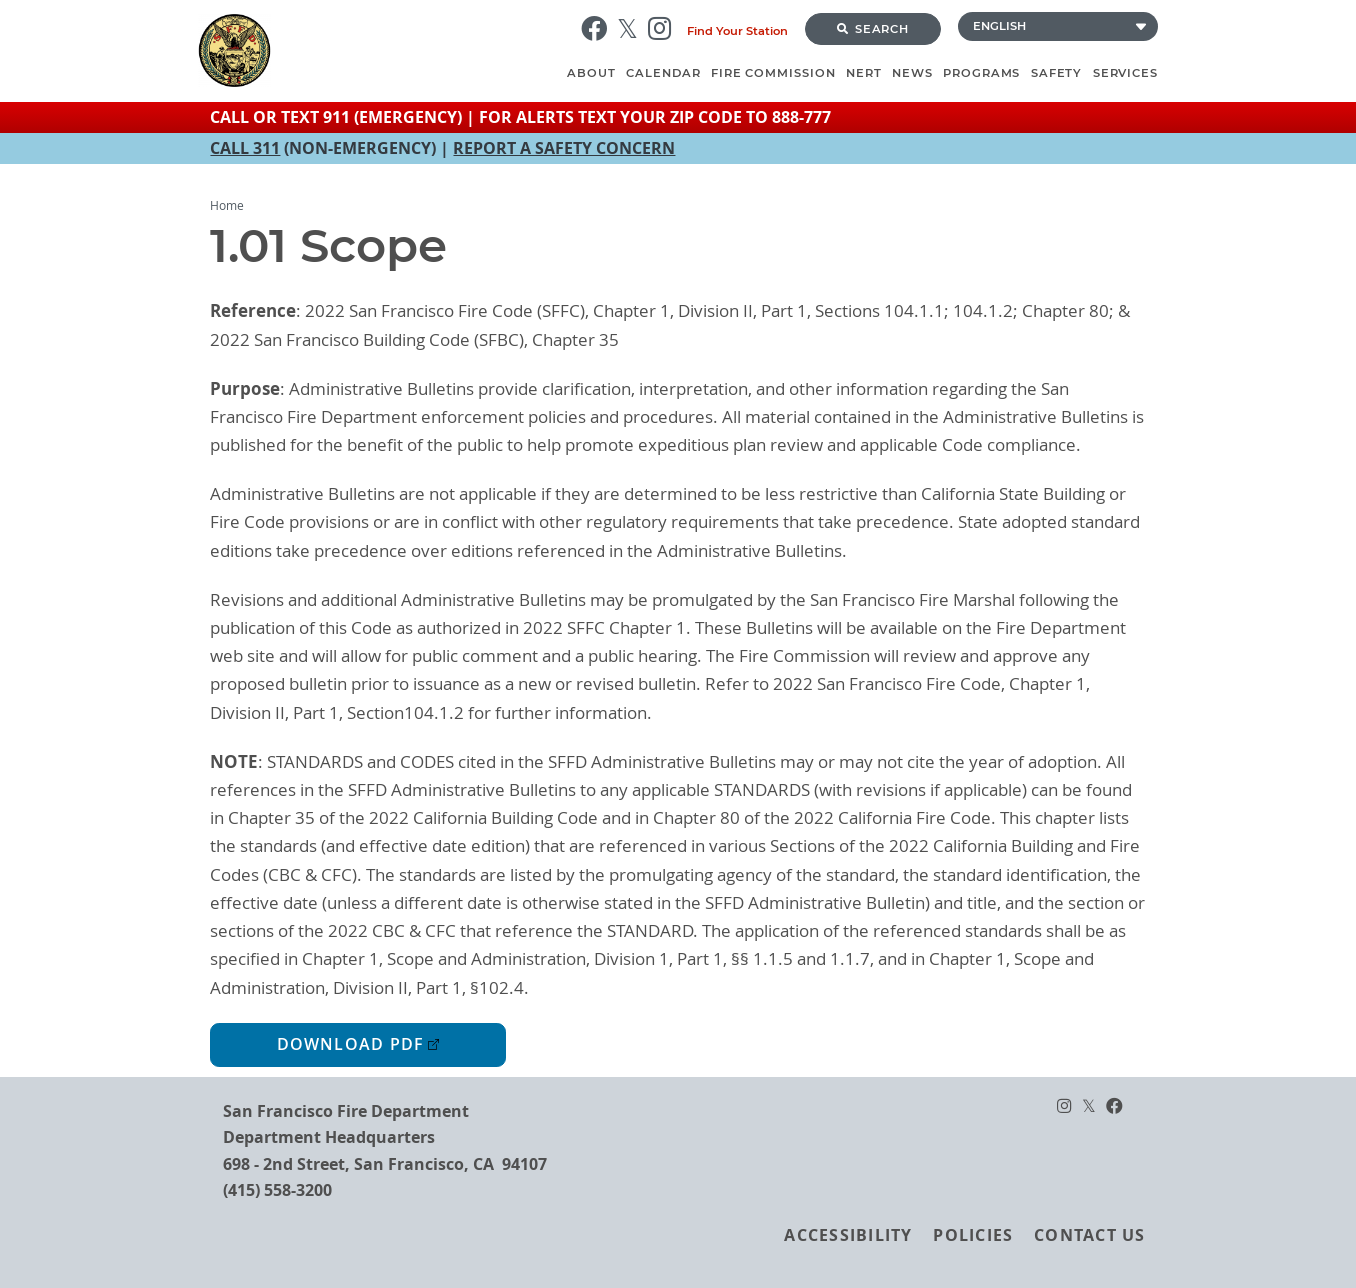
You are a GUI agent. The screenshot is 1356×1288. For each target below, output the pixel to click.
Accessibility (848, 1235)
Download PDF (351, 1044)
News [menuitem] (912, 73)
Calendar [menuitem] (663, 73)
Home (227, 205)
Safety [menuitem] (1057, 73)
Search (873, 29)
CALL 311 (245, 148)
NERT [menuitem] (864, 73)
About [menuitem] (591, 73)
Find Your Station (737, 31)
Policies (973, 1235)
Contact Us (1089, 1235)
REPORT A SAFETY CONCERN (564, 148)
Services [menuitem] (1125, 73)
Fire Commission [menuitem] (773, 73)
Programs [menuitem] (981, 73)
